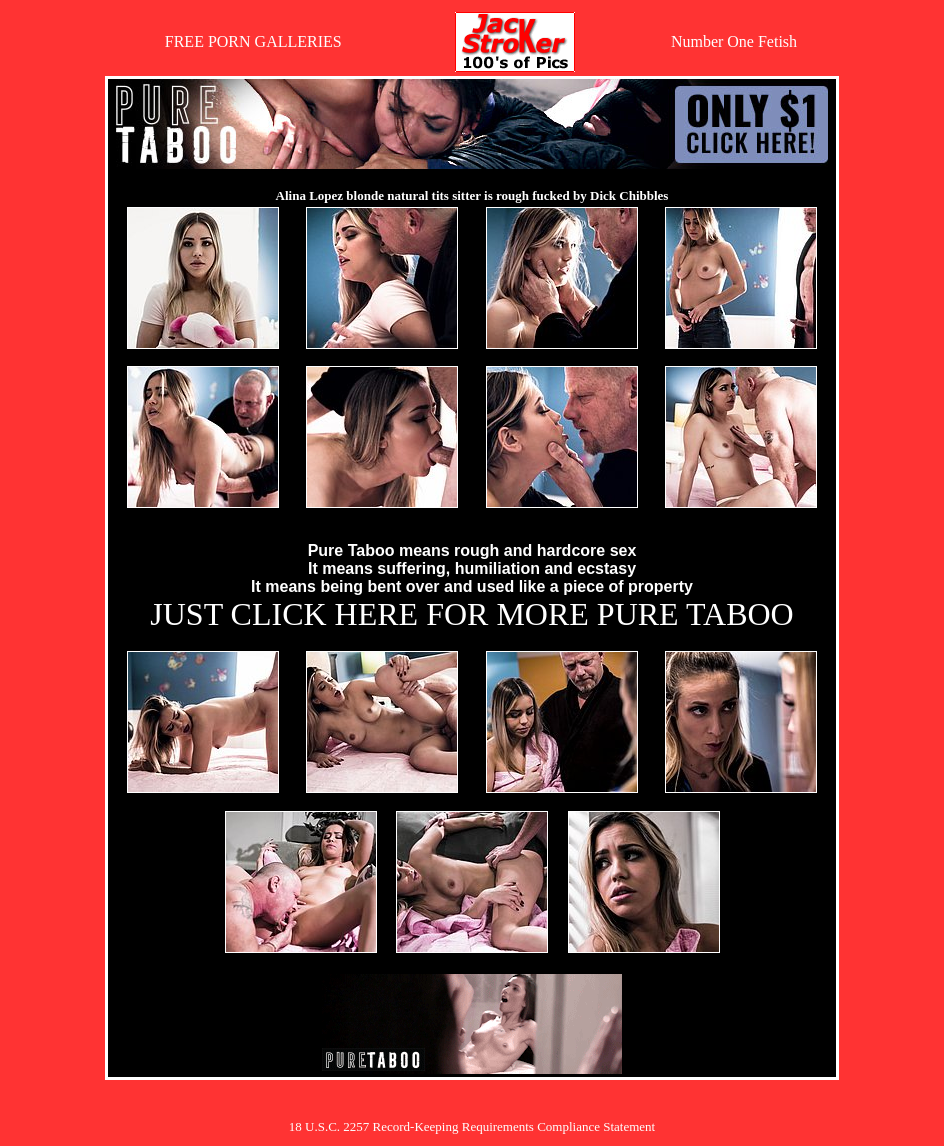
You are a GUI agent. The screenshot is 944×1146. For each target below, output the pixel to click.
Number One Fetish (734, 41)
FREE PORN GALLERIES (253, 41)
